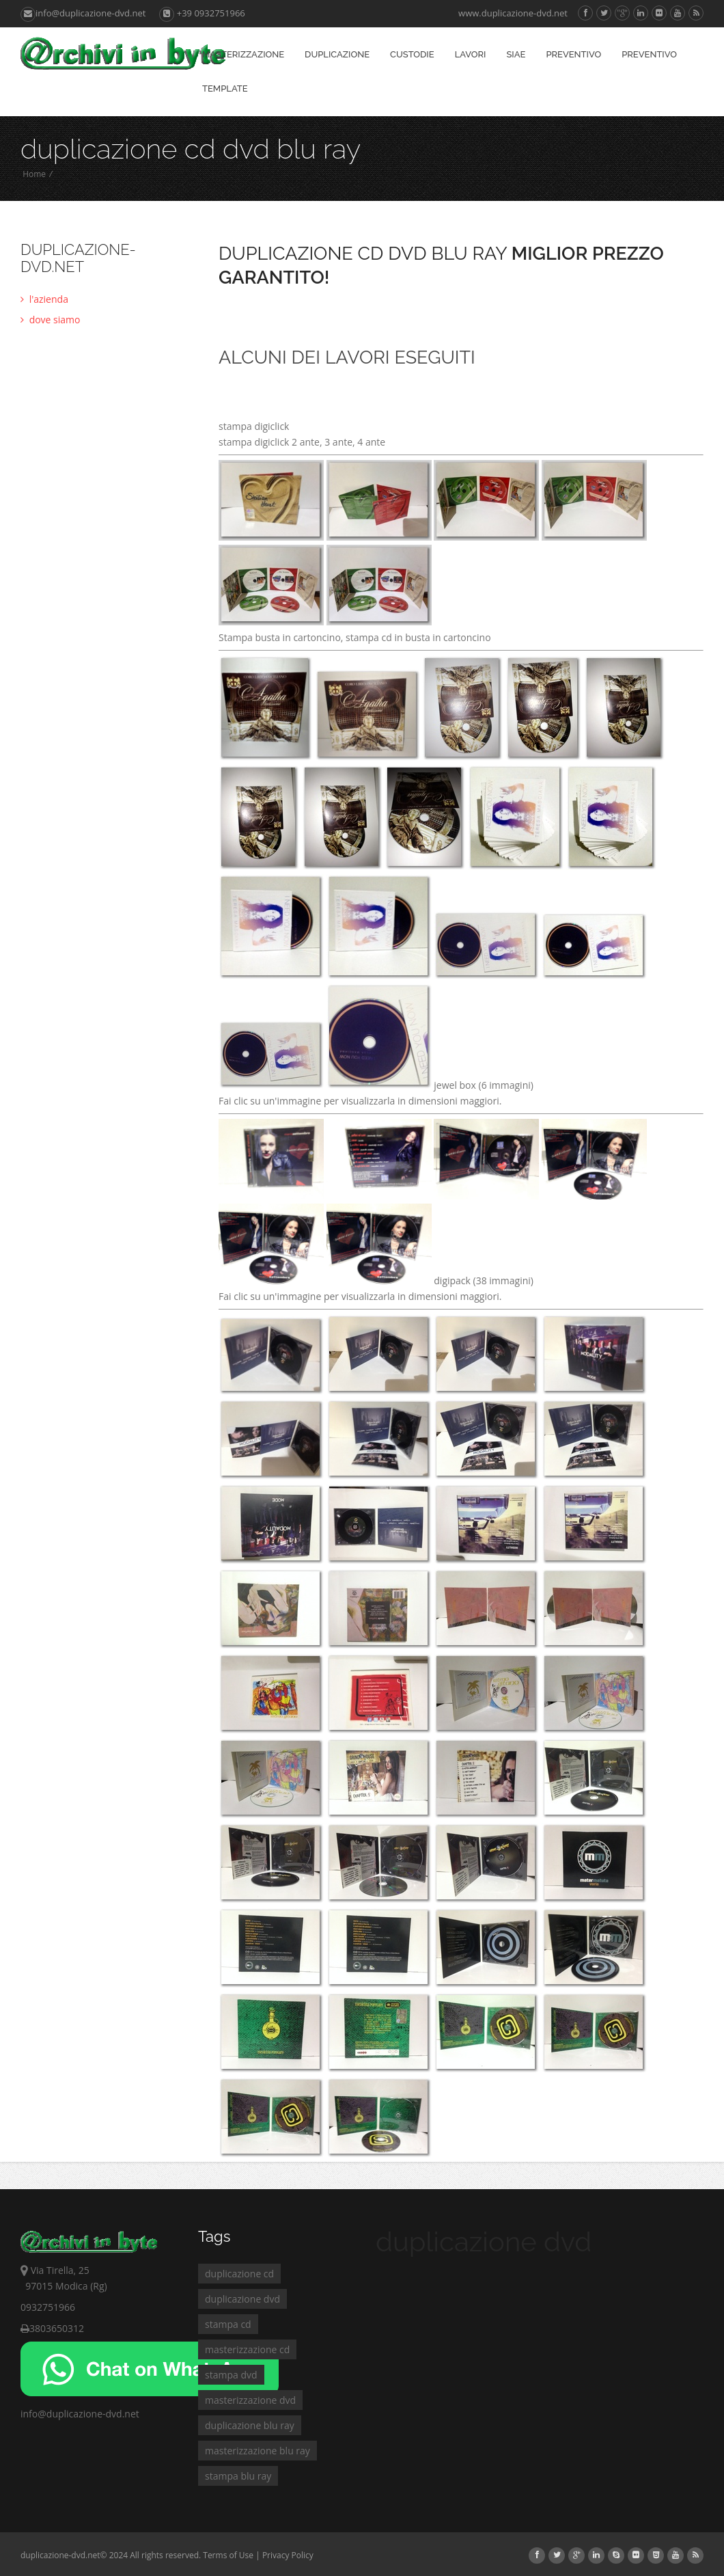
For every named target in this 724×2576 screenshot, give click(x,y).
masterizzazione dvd (250, 2400)
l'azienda (44, 299)
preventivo (573, 54)
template (225, 88)
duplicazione (337, 54)
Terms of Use (228, 2555)
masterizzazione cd (247, 2349)
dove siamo (50, 319)
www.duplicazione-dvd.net (513, 13)
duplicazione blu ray (249, 2425)
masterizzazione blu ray (257, 2450)
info (29, 2413)
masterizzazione (243, 54)
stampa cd (228, 2324)
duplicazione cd (239, 2273)
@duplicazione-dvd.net (88, 2413)
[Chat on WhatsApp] (149, 2392)
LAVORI (470, 54)
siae (515, 54)
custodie (412, 54)
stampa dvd (231, 2374)
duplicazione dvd (242, 2298)
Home (34, 174)
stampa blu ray (238, 2475)
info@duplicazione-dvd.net (82, 13)
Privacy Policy (288, 2555)
